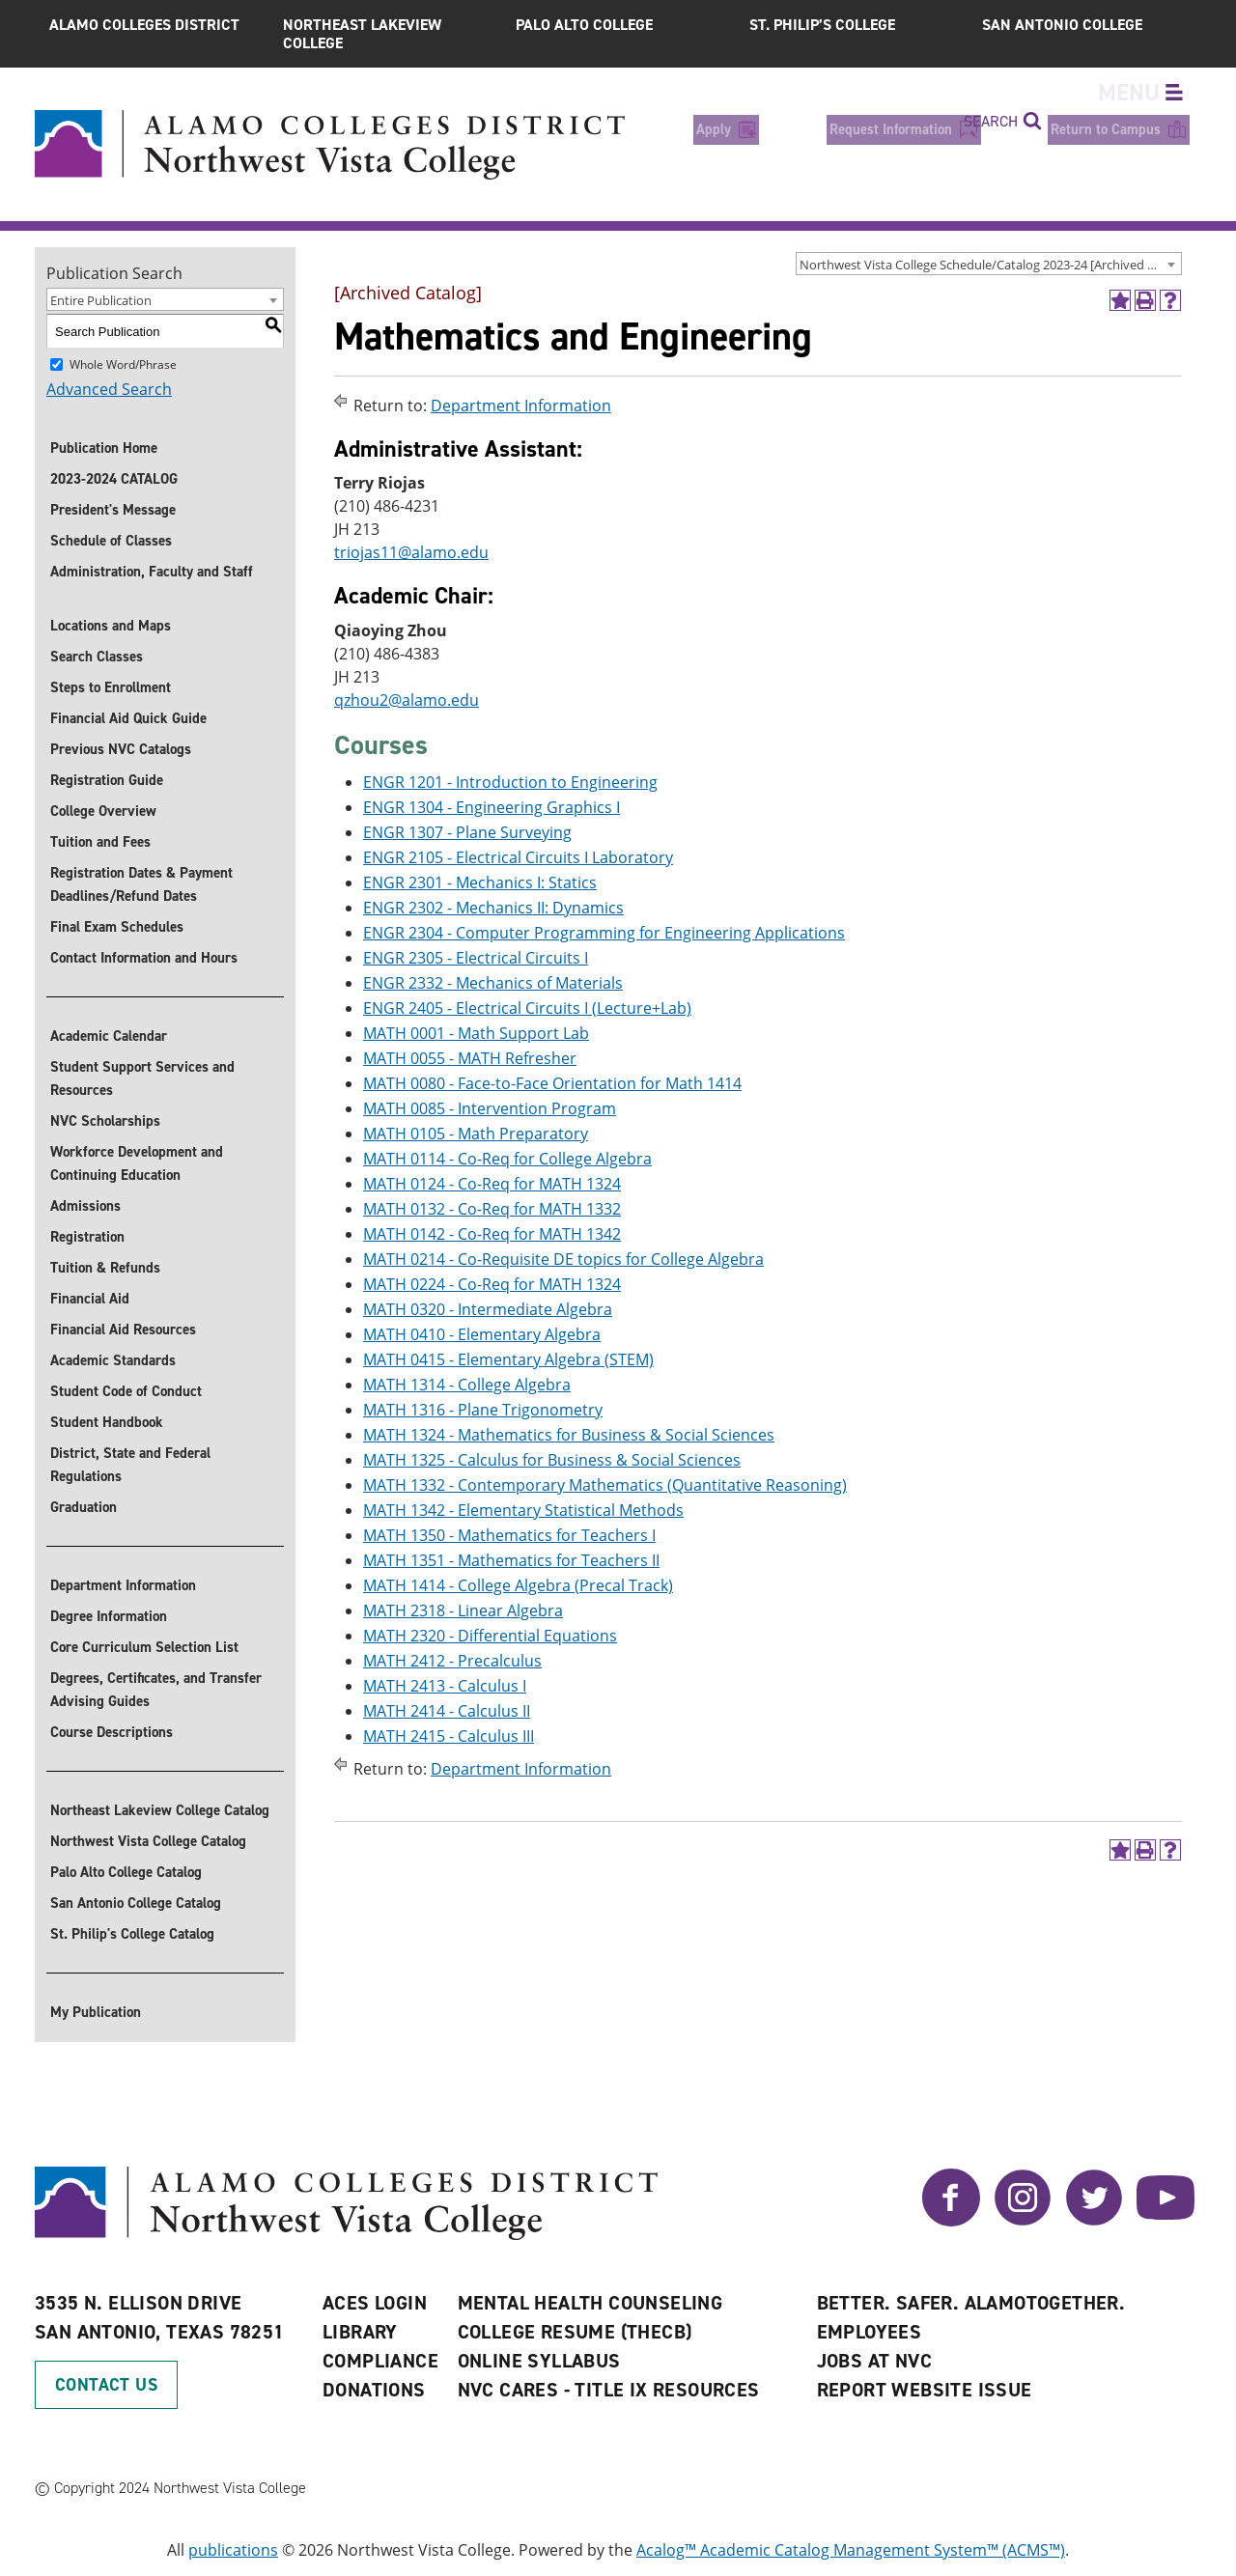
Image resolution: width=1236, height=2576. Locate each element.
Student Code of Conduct (126, 1391)
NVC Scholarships (105, 1121)
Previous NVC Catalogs (120, 749)
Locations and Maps (110, 625)
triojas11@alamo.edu (411, 553)
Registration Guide (106, 780)
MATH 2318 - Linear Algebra (463, 1610)
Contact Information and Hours (144, 957)
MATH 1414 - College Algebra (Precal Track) (518, 1585)
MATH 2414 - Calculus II (446, 1711)
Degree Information (108, 1616)
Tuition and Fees (100, 842)
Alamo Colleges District (144, 24)
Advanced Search (109, 389)
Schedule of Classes (111, 540)
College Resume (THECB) (575, 2331)
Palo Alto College (584, 24)
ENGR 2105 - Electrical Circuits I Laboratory (518, 857)
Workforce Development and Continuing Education (136, 1163)
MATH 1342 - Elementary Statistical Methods (523, 1510)
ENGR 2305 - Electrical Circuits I (475, 957)
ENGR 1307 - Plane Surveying (467, 832)
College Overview (103, 811)
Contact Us (106, 2384)
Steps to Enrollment (110, 687)
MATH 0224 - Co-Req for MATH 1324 (492, 1284)
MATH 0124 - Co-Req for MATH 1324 (492, 1183)
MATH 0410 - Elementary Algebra (482, 1334)
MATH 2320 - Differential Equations (490, 1635)
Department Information (123, 1585)
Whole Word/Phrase (123, 364)
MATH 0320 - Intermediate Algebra (487, 1309)
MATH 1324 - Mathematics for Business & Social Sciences (568, 1434)
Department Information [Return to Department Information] (521, 405)
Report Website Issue (924, 2389)
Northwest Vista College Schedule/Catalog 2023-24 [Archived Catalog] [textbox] (990, 264)
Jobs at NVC (874, 2360)
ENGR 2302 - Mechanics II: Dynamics (493, 907)
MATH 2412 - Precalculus (452, 1660)
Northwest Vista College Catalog (148, 1841)
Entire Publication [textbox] (101, 300)
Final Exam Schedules (116, 927)
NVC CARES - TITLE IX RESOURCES (609, 2389)
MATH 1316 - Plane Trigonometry (483, 1409)
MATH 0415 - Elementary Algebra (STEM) (508, 1359)
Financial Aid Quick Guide (128, 718)
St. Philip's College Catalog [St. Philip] (132, 1934)
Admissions (85, 1206)
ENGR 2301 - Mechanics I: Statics (480, 882)
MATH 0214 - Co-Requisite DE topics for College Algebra (563, 1259)
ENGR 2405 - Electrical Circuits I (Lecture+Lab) (527, 1008)
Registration (87, 1236)
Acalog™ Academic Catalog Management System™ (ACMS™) (850, 2550)
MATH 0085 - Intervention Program (489, 1108)
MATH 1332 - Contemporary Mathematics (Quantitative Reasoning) (605, 1485)
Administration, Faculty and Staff (151, 571)
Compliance (380, 2360)
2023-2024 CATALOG (114, 479)
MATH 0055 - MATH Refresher (469, 1058)
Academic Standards (113, 1360)
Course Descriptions (111, 1732)
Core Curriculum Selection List (144, 1647)
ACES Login (375, 2302)
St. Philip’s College (822, 24)
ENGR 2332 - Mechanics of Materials (493, 983)
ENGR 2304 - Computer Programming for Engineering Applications (604, 932)
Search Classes (96, 656)
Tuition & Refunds (105, 1267)
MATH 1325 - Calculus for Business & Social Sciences (552, 1459)
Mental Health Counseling (590, 2302)
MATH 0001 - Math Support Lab (476, 1033)
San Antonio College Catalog (135, 1903)
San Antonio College (1062, 24)
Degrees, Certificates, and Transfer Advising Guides (156, 1689)
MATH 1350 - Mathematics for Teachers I (509, 1535)
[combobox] (989, 263)
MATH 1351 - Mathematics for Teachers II (511, 1560)
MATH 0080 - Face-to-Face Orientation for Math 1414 (552, 1083)
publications (233, 2550)
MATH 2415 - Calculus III (448, 1736)
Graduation (83, 1507)
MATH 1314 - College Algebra (467, 1384)
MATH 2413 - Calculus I (444, 1685)
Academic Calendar (108, 1036)
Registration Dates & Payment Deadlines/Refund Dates (141, 884)
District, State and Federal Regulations (130, 1464)
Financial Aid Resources (123, 1329)
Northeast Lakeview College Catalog (159, 1810)
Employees (869, 2331)
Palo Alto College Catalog (126, 1872)
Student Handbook (106, 1422)
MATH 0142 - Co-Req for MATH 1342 (492, 1234)
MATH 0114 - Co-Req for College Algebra (507, 1158)
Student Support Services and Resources (142, 1078)
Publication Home (103, 448)
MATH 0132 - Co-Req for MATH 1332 (492, 1208)
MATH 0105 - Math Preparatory (475, 1133)
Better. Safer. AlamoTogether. (971, 2302)
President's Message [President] (113, 509)
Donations (374, 2389)
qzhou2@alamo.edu (406, 700)
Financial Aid (89, 1298)
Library (360, 2331)
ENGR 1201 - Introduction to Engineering (510, 782)
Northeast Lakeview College (362, 33)
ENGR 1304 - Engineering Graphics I (491, 807)
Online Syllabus (539, 2360)
